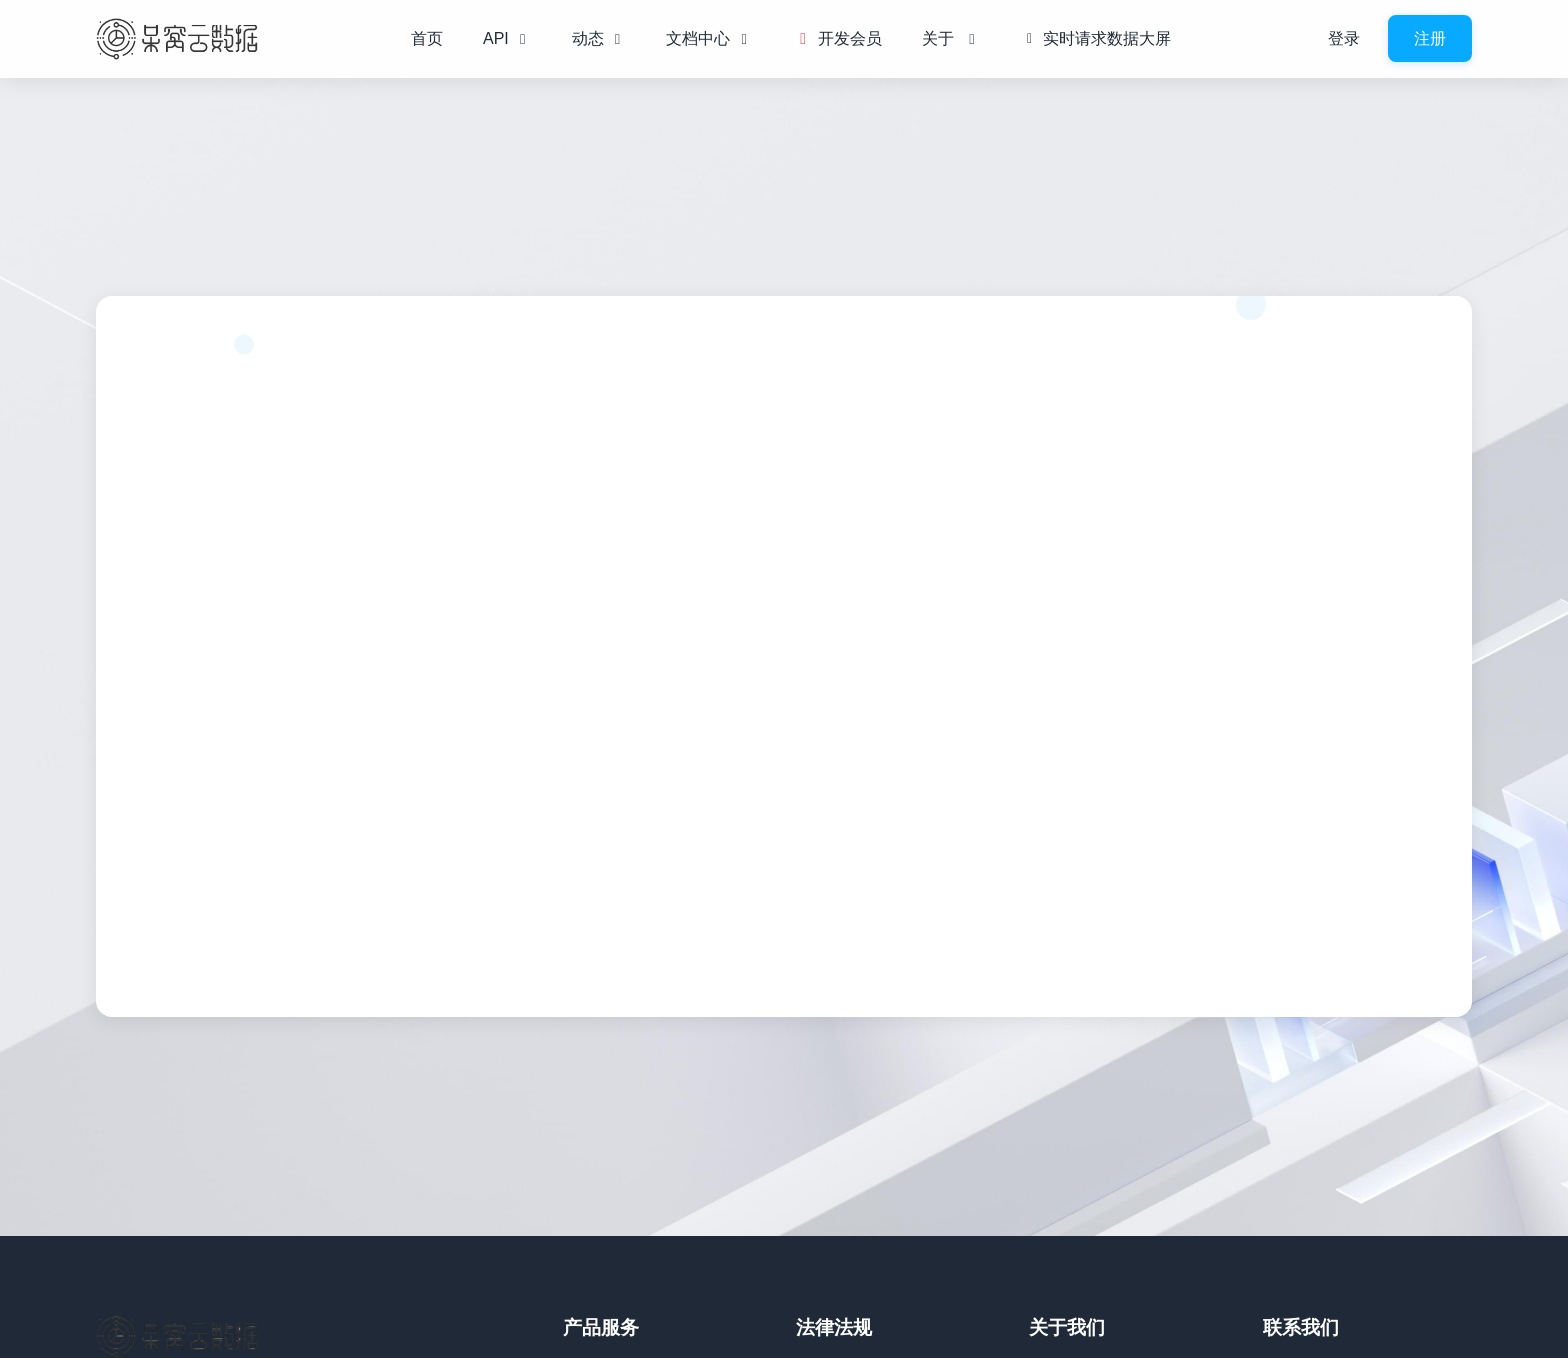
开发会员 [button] (837, 38)
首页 (427, 38)
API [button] (507, 38)
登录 (1344, 38)
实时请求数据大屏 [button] (1096, 38)
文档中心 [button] (709, 38)
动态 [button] (599, 38)
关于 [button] (951, 38)
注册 (1430, 38)
